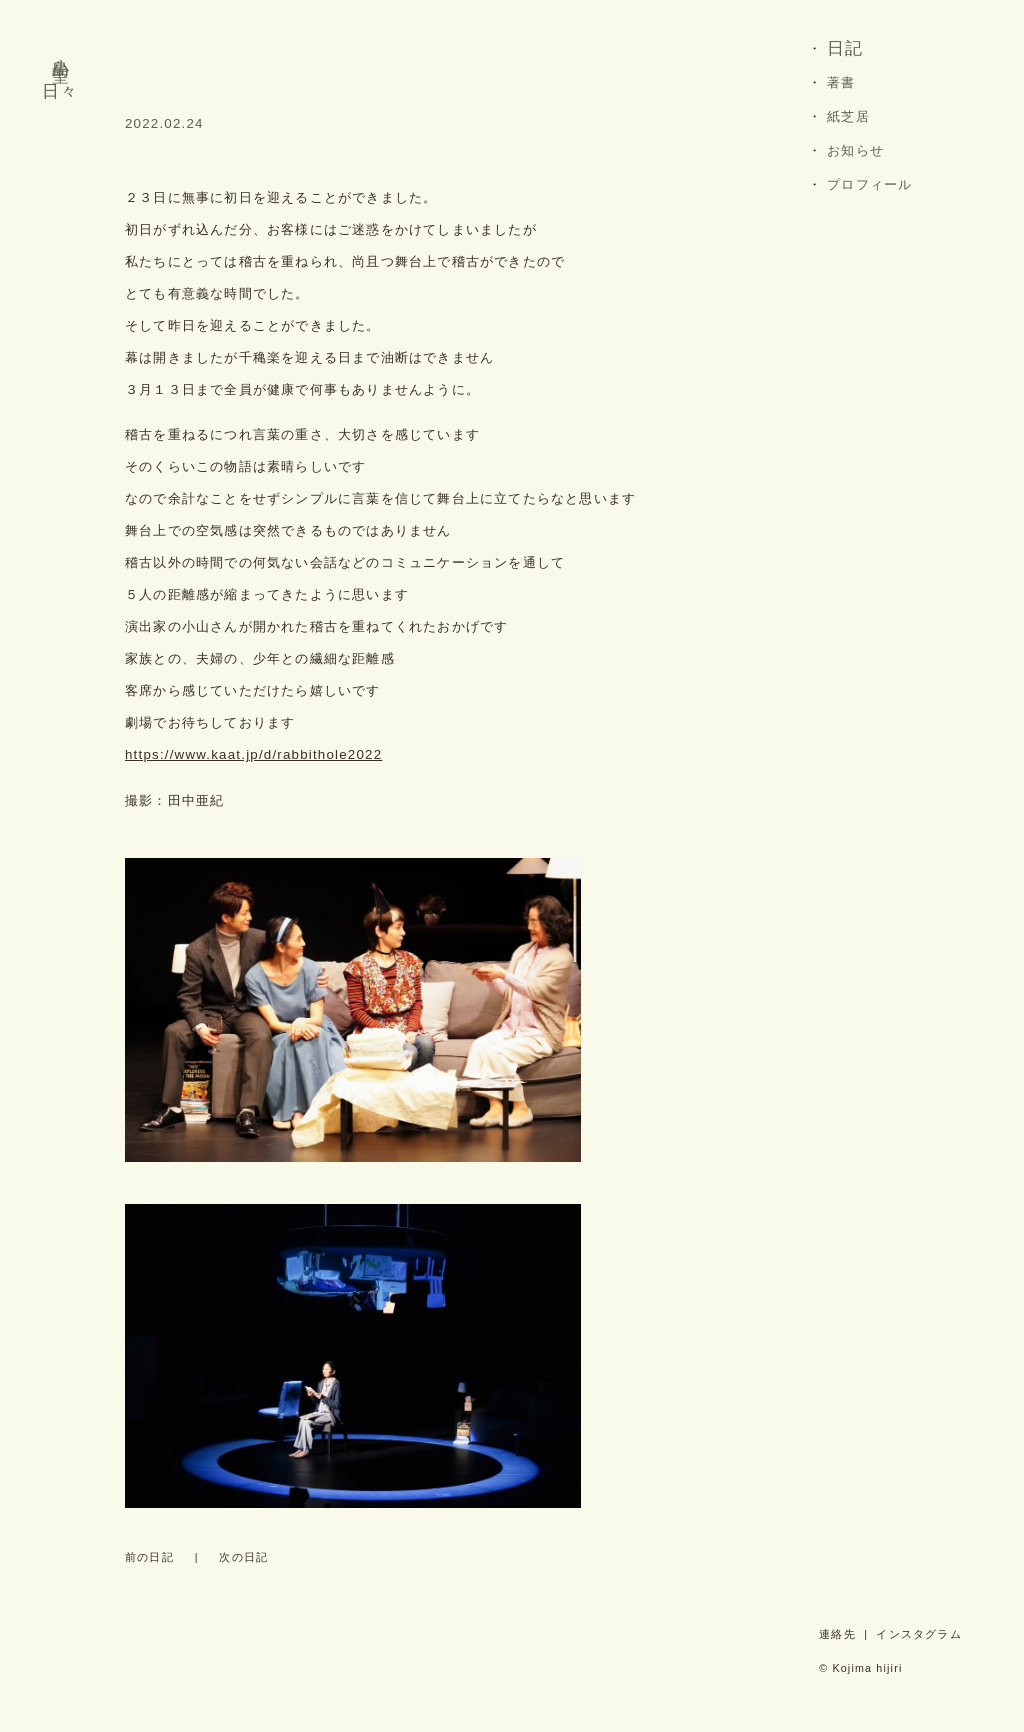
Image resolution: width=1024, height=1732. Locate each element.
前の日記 (149, 1557)
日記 (845, 48)
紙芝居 (848, 116)
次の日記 (243, 1557)
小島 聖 (61, 51)
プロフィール (869, 184)
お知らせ (855, 150)
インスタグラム (918, 1634)
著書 (841, 82)
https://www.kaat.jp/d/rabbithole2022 (253, 754)
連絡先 (837, 1634)
